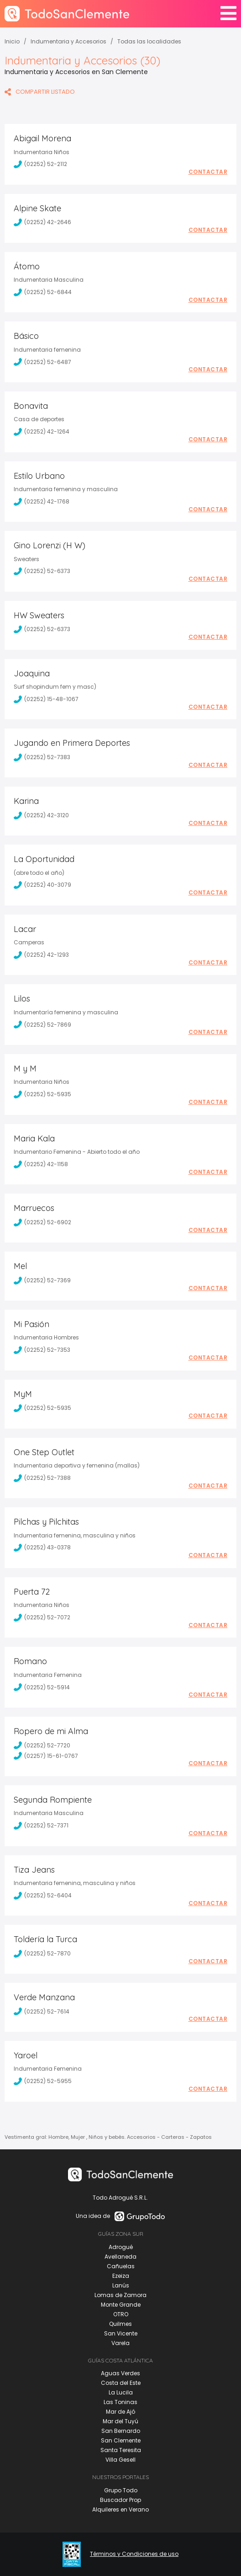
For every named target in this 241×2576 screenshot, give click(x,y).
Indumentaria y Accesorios (68, 41)
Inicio (12, 41)
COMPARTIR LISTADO (40, 91)
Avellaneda (120, 2256)
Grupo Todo (120, 2490)
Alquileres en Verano (120, 2509)
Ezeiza (120, 2276)
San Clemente (121, 2440)
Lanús (120, 2285)
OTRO (120, 2314)
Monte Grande (121, 2304)
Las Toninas (120, 2402)
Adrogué (121, 2247)
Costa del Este (121, 2383)
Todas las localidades (149, 41)
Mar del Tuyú (120, 2421)
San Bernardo (120, 2431)
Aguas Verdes (120, 2373)
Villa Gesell (120, 2460)
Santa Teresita (120, 2450)
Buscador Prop (120, 2500)
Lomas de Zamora (120, 2295)
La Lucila (121, 2392)
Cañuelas (121, 2266)
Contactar (208, 172)
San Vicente (120, 2333)
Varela (120, 2343)
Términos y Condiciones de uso (134, 2554)
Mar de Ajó (120, 2411)
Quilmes (120, 2324)
